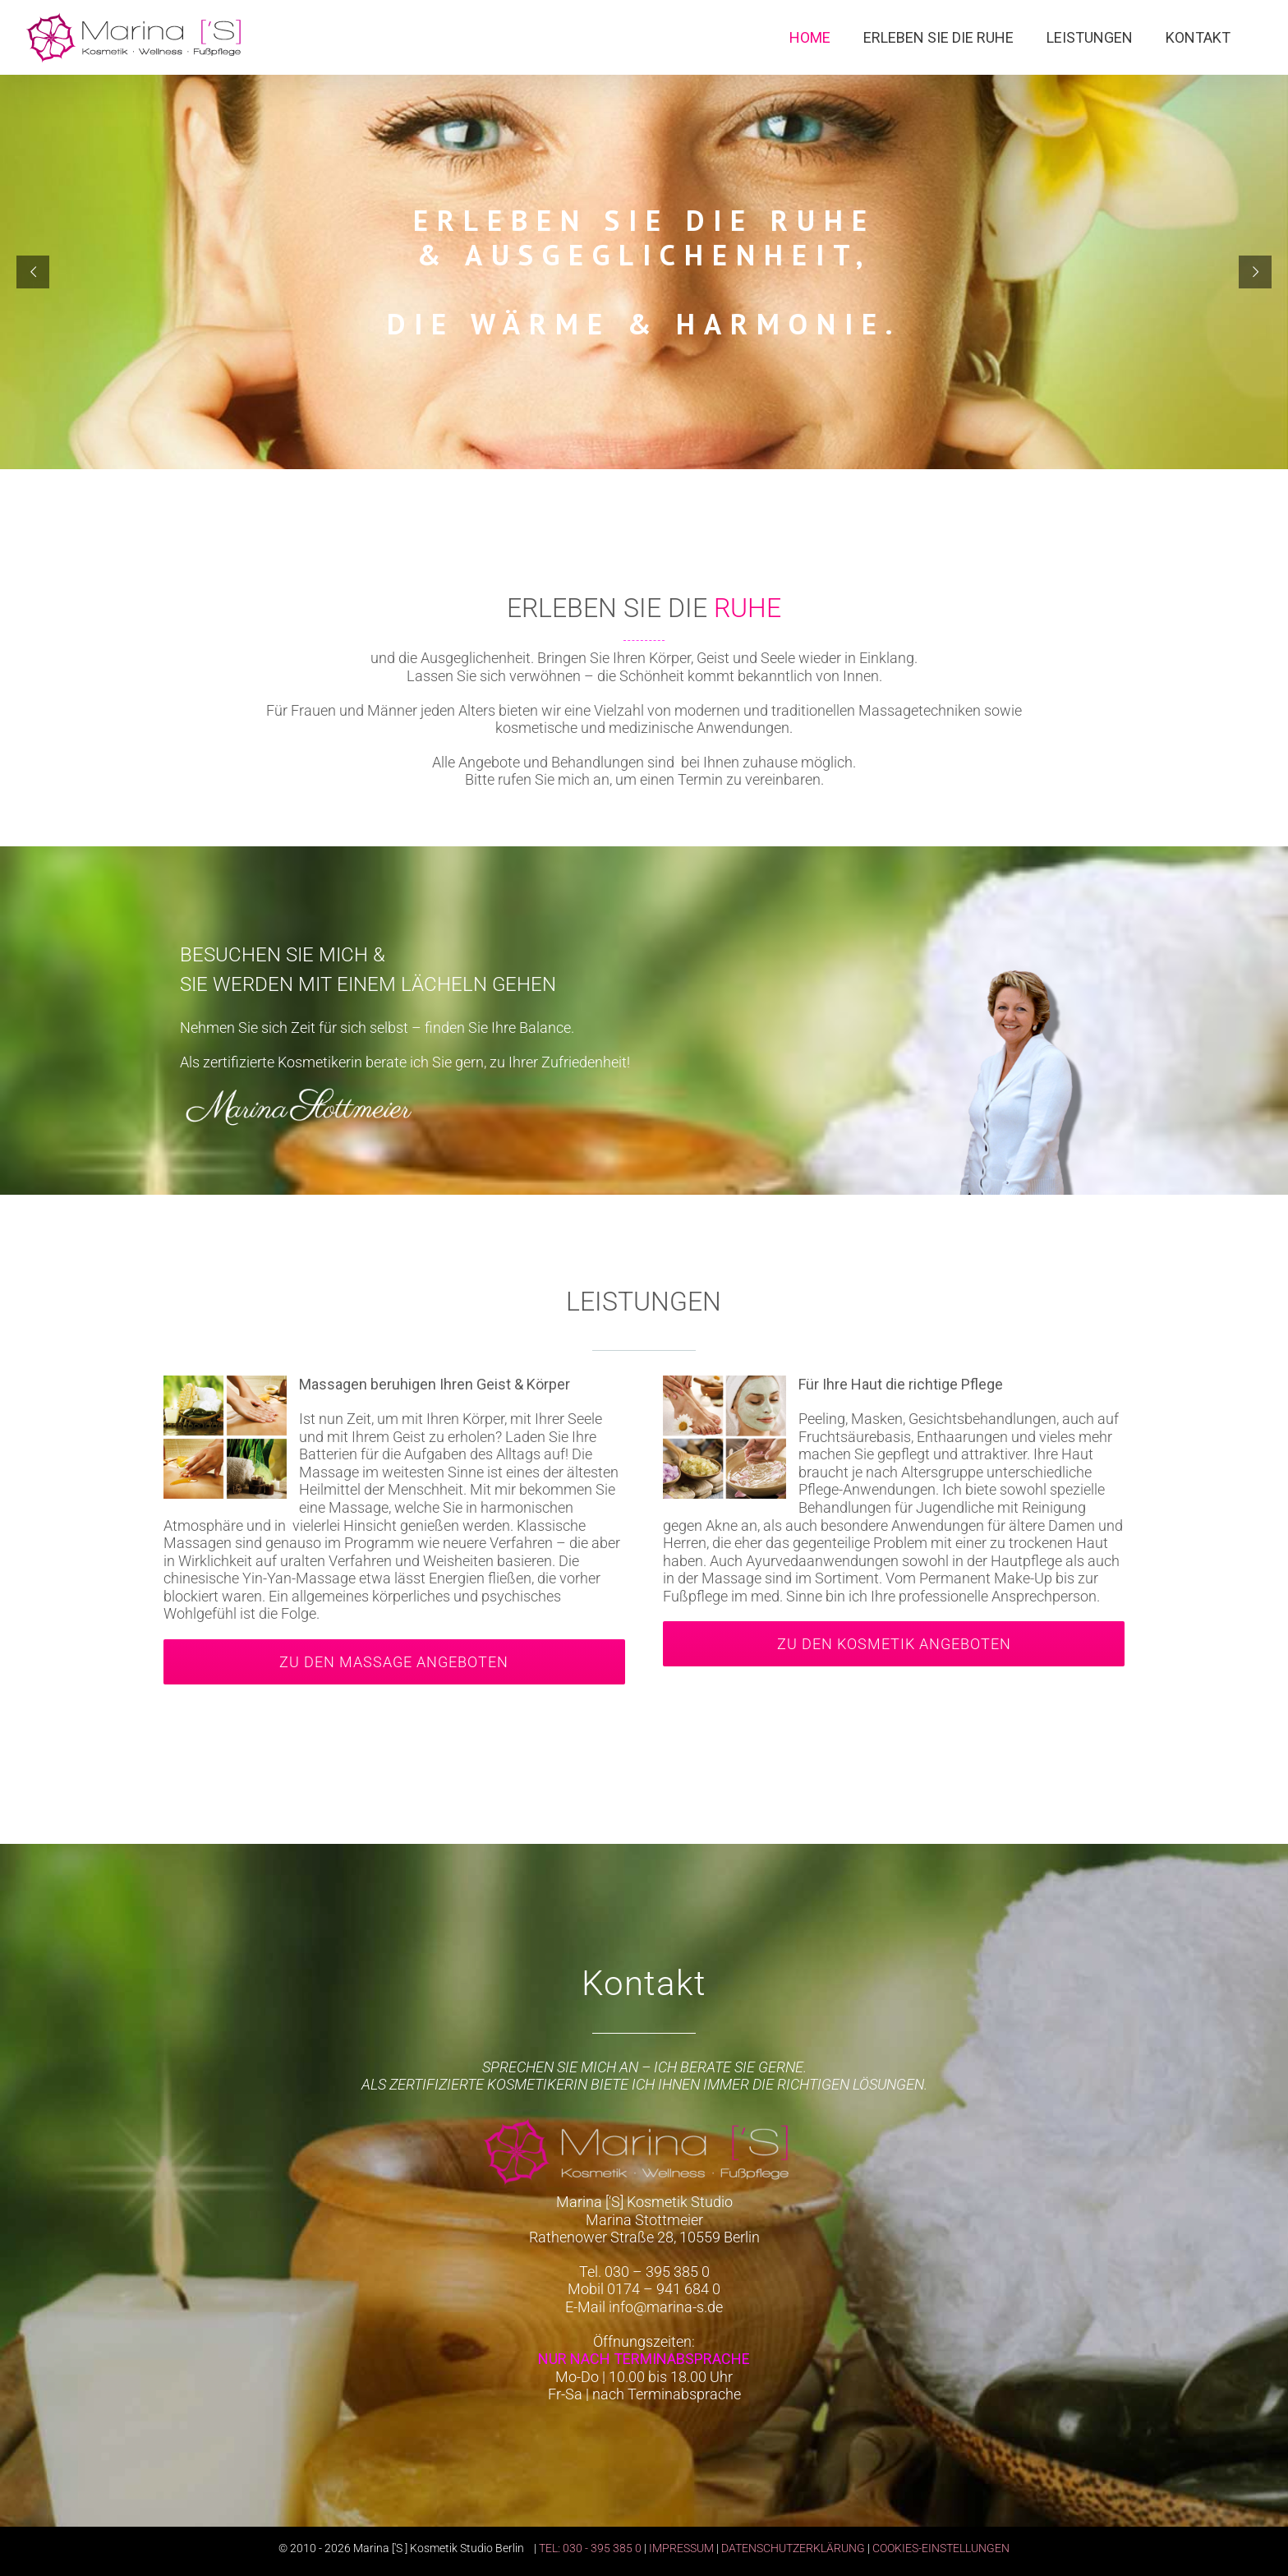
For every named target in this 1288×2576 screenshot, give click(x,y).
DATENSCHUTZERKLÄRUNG (793, 2548)
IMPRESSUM (681, 2548)
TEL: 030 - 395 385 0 (590, 2548)
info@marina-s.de (666, 2307)
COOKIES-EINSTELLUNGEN (941, 2548)
